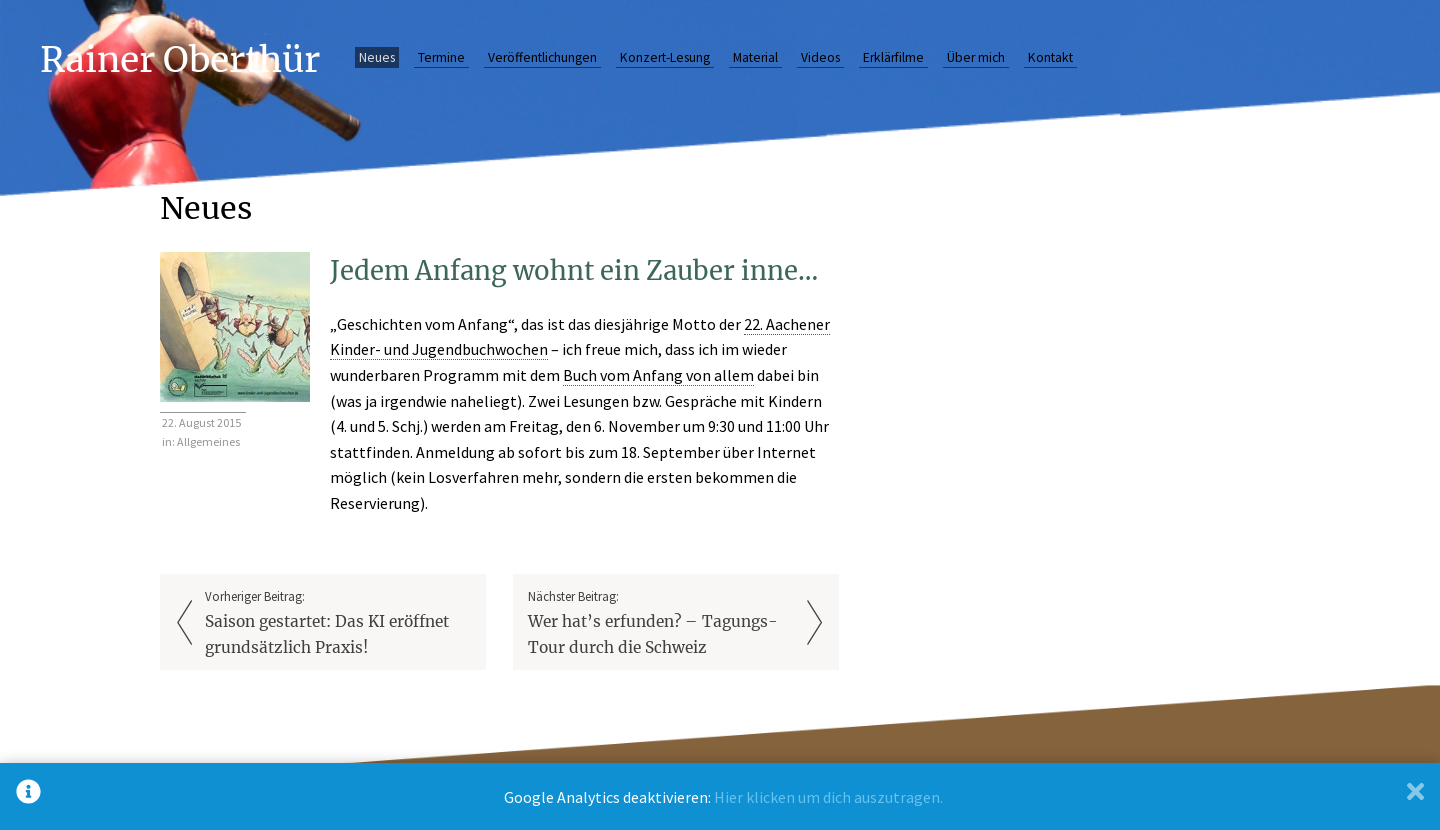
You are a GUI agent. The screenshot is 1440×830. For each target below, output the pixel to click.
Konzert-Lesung (665, 57)
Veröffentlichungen (542, 57)
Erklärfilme (893, 57)
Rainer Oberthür (180, 59)
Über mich (976, 57)
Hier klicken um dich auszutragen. (828, 797)
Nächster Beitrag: (661, 624)
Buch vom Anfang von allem (658, 375)
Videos (820, 57)
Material (755, 57)
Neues (377, 57)
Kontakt (1050, 57)
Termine (441, 57)
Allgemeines (208, 441)
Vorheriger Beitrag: (338, 624)
